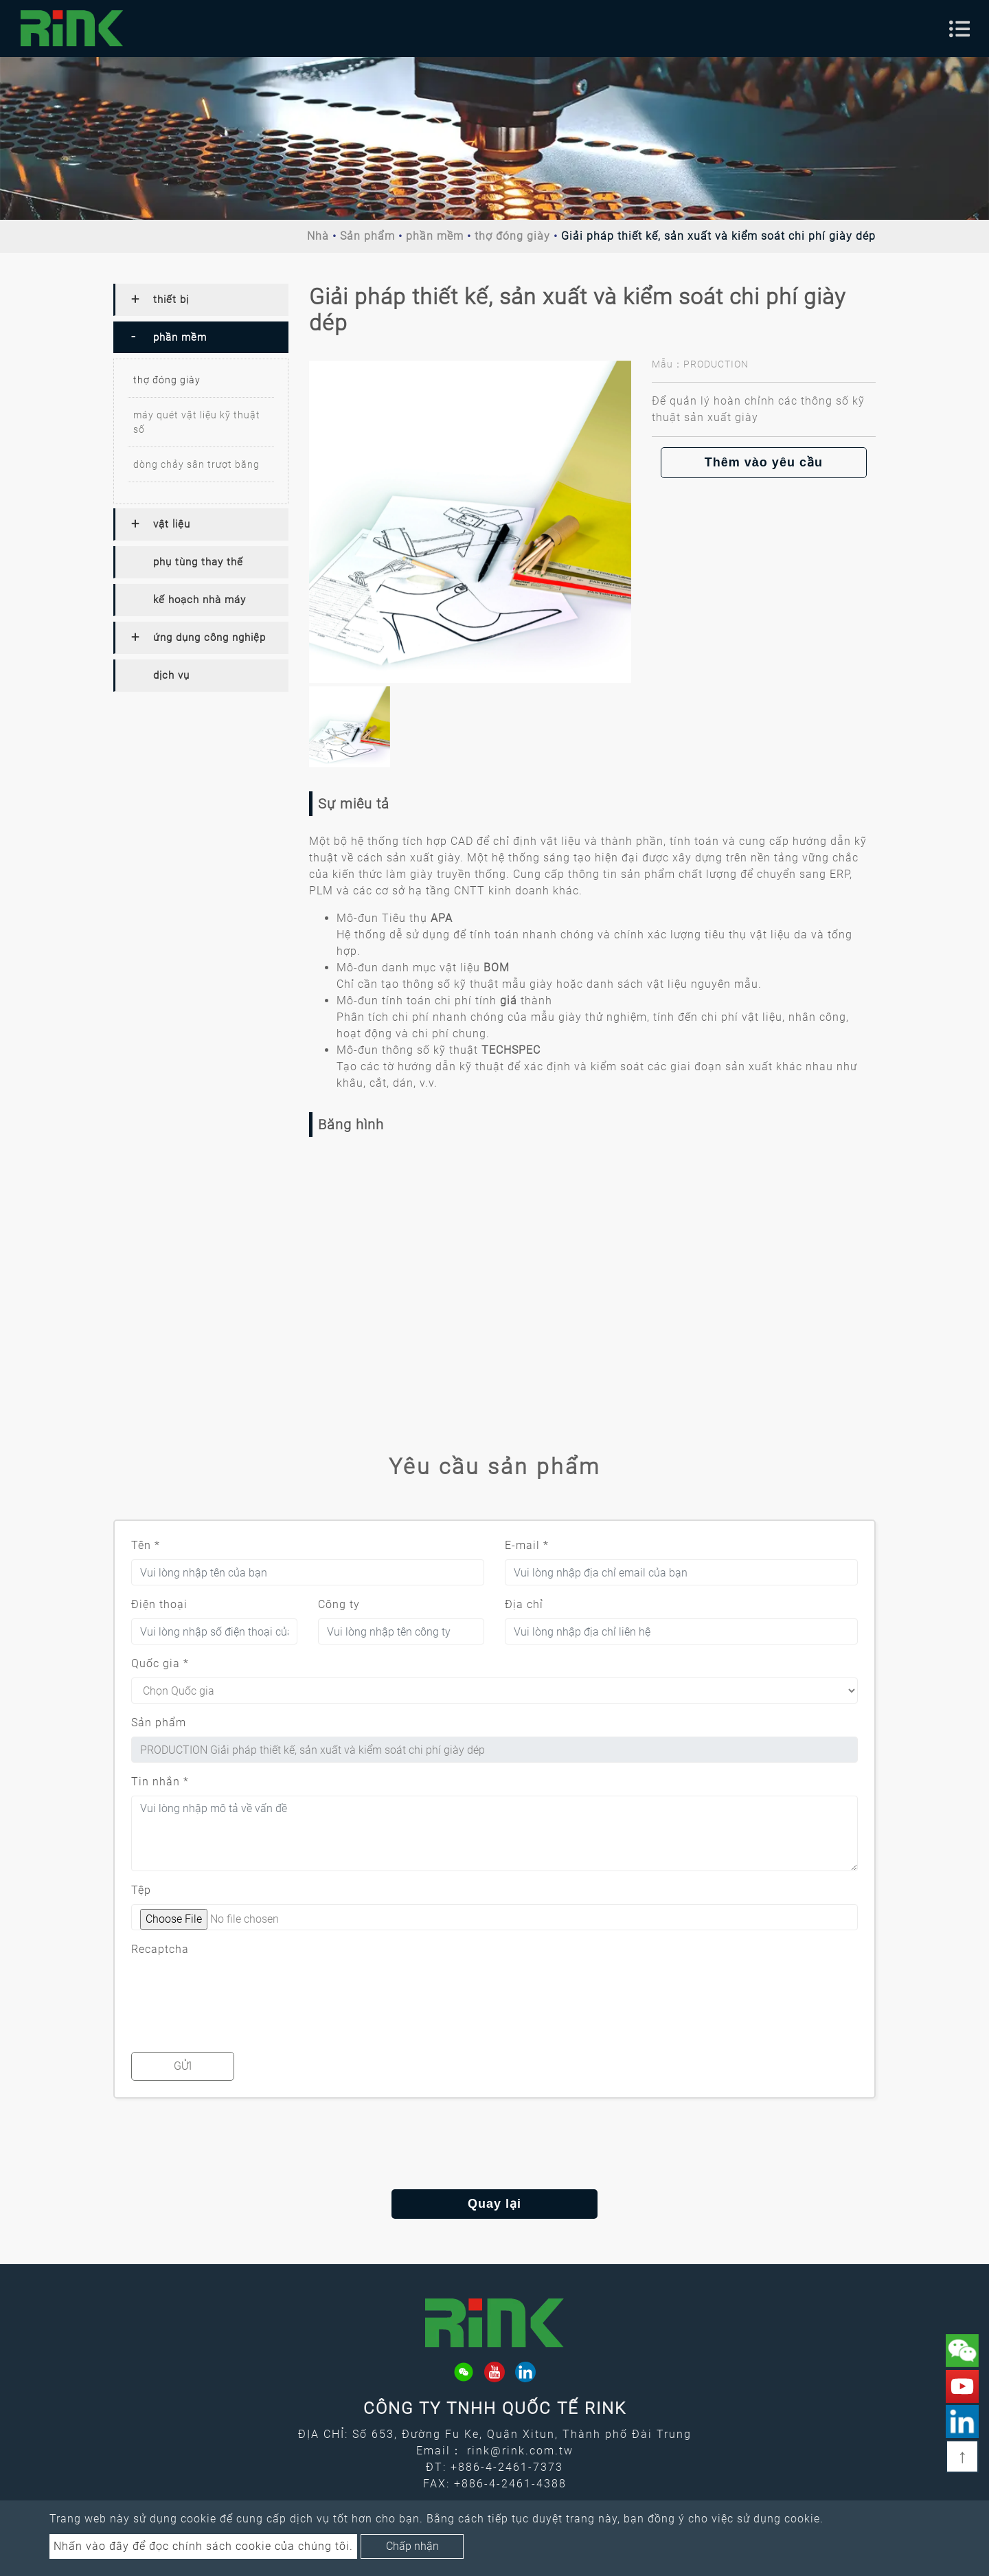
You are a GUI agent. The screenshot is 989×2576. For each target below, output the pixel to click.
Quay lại (494, 2204)
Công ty (339, 1604)
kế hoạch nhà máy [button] (199, 600)
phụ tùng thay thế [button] (198, 562)
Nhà (318, 235)
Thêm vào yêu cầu (764, 462)
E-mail (527, 1545)
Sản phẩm (367, 235)
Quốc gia (160, 1663)
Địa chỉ (524, 1604)
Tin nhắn (160, 1781)
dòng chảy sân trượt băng (196, 464)
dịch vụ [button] (171, 675)
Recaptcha (160, 1949)
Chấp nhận (412, 2546)
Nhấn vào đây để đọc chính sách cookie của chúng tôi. (203, 2546)
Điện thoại (159, 1604)
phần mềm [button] (180, 337)
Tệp (141, 1890)
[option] (470, 522)
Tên (145, 1545)
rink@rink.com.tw (520, 2450)
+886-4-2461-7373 (507, 2467)
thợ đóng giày (512, 235)
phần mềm (435, 235)
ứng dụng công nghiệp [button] (209, 637)
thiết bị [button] (171, 299)
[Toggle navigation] (959, 29)
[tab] (200, 300)
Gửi (183, 2065)
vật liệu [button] (171, 524)
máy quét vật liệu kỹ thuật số (196, 422)
